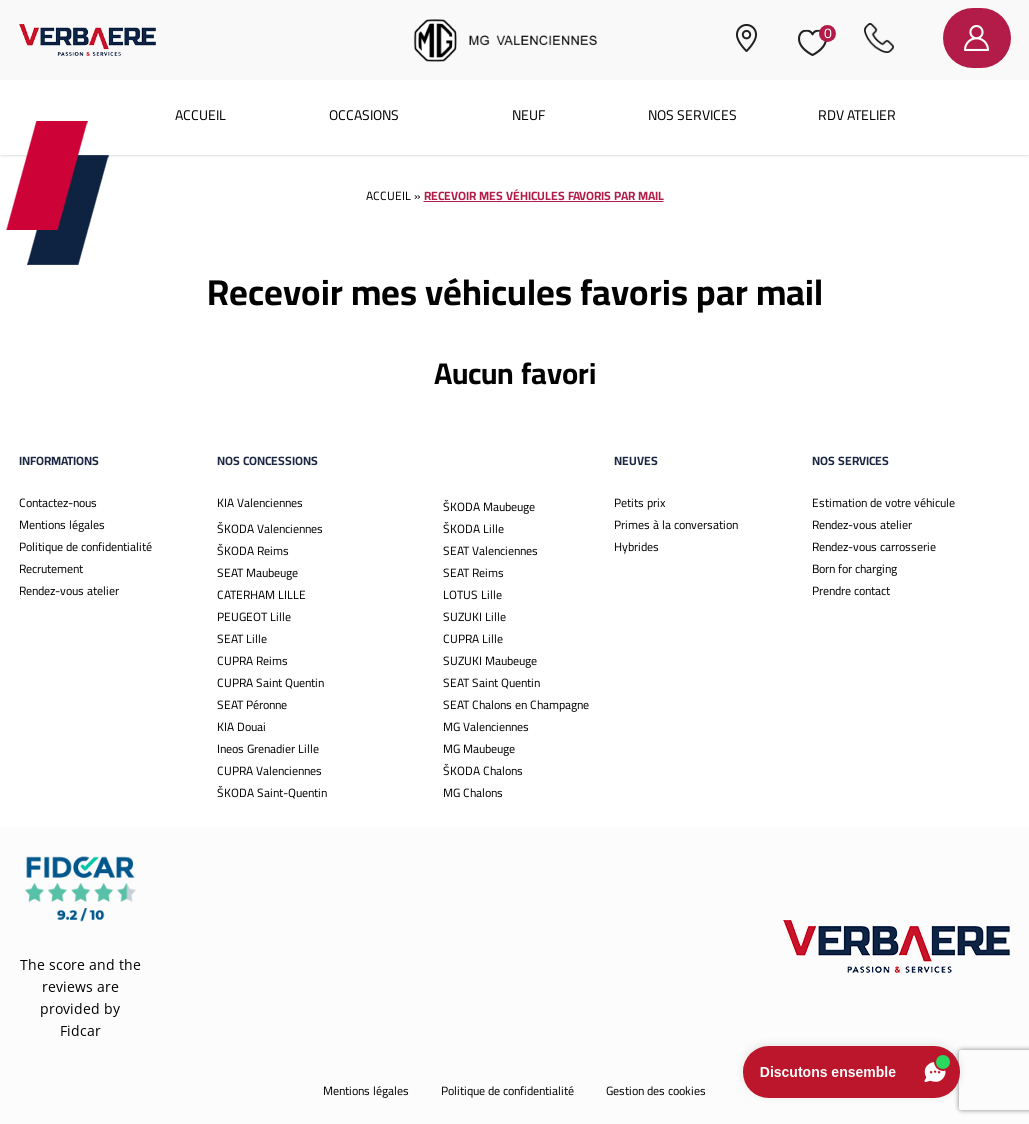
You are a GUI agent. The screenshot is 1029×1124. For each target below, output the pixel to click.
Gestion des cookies (656, 1090)
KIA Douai (241, 726)
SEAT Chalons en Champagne (516, 704)
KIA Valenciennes (260, 502)
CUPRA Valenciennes (269, 770)
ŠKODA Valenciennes (270, 528)
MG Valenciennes (486, 726)
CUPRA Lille (473, 638)
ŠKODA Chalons (483, 770)
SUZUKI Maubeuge (490, 660)
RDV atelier (857, 115)
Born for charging (854, 568)
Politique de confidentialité (85, 546)
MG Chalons (473, 792)
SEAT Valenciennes (490, 550)
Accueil (200, 115)
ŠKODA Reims (253, 550)
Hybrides (636, 546)
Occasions (364, 115)
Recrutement (51, 568)
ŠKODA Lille (473, 528)
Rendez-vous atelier (69, 590)
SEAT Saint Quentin (491, 682)
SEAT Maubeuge (257, 572)
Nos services (692, 115)
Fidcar (80, 1030)
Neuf (528, 115)
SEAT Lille (242, 638)
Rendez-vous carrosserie (874, 546)
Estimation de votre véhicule (883, 502)
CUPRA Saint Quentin (270, 682)
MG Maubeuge (479, 748)
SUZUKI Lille (474, 616)
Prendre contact (851, 590)
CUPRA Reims (252, 660)
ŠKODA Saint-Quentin (272, 792)
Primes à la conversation (676, 524)
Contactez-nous (58, 502)
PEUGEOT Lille (254, 616)
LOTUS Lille (472, 594)
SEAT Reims (473, 572)
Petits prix (639, 502)
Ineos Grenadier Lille (268, 748)
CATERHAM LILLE (261, 594)
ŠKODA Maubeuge (489, 506)
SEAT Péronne (252, 704)
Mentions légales (62, 524)
